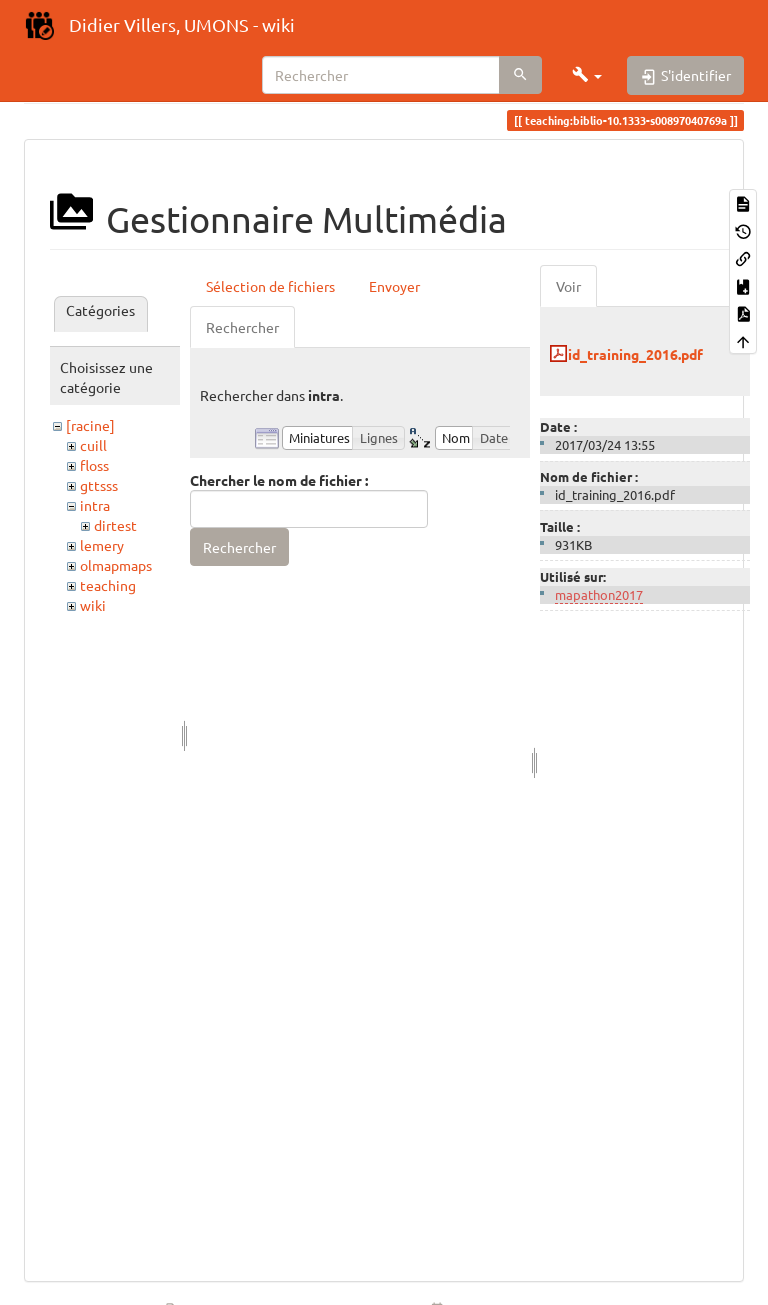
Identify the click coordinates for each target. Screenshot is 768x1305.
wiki (93, 605)
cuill (93, 445)
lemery (102, 545)
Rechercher (242, 327)
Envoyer (394, 286)
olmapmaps (116, 565)
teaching (108, 585)
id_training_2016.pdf (635, 354)
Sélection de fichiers (270, 286)
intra (95, 505)
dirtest (115, 525)
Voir (568, 286)
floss (94, 465)
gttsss (99, 485)
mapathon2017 (599, 594)
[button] (587, 75)
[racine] (90, 425)
